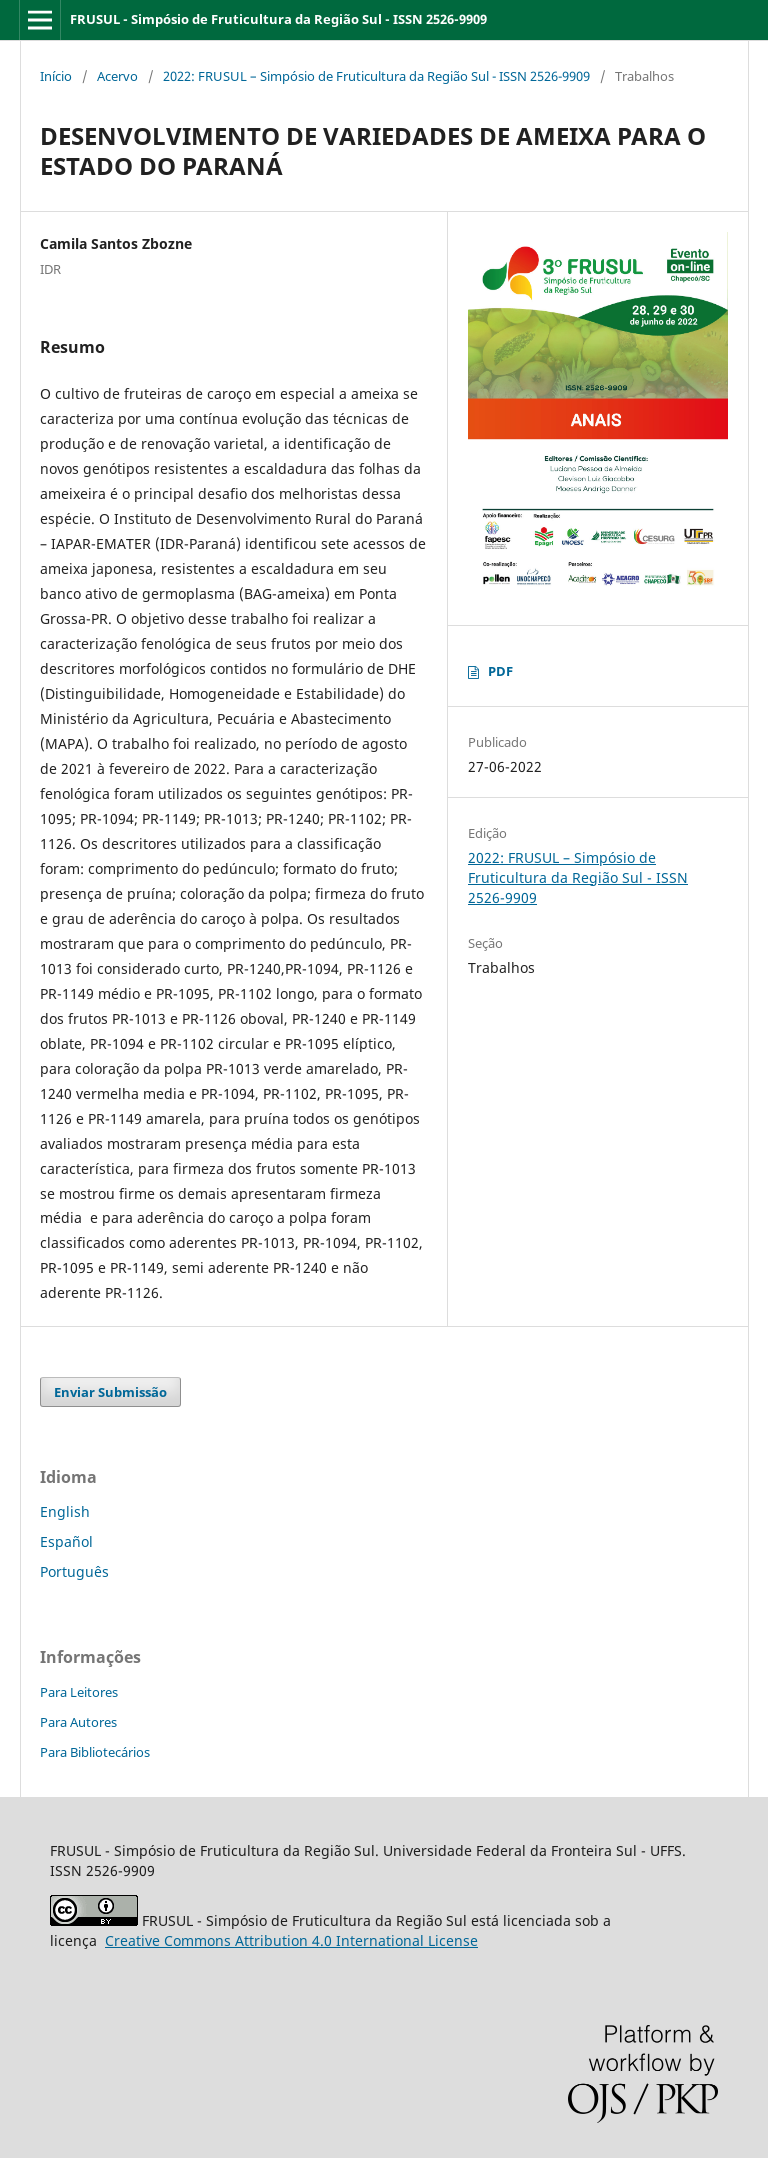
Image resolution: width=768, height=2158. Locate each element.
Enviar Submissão (110, 1392)
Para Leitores (79, 1692)
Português (74, 1571)
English (65, 1511)
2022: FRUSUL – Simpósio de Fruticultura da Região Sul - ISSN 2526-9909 (376, 76)
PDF (500, 671)
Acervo (117, 76)
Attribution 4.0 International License (291, 1940)
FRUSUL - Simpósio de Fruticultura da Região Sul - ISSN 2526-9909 (278, 19)
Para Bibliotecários (95, 1752)
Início (56, 76)
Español (66, 1541)
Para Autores (78, 1722)
